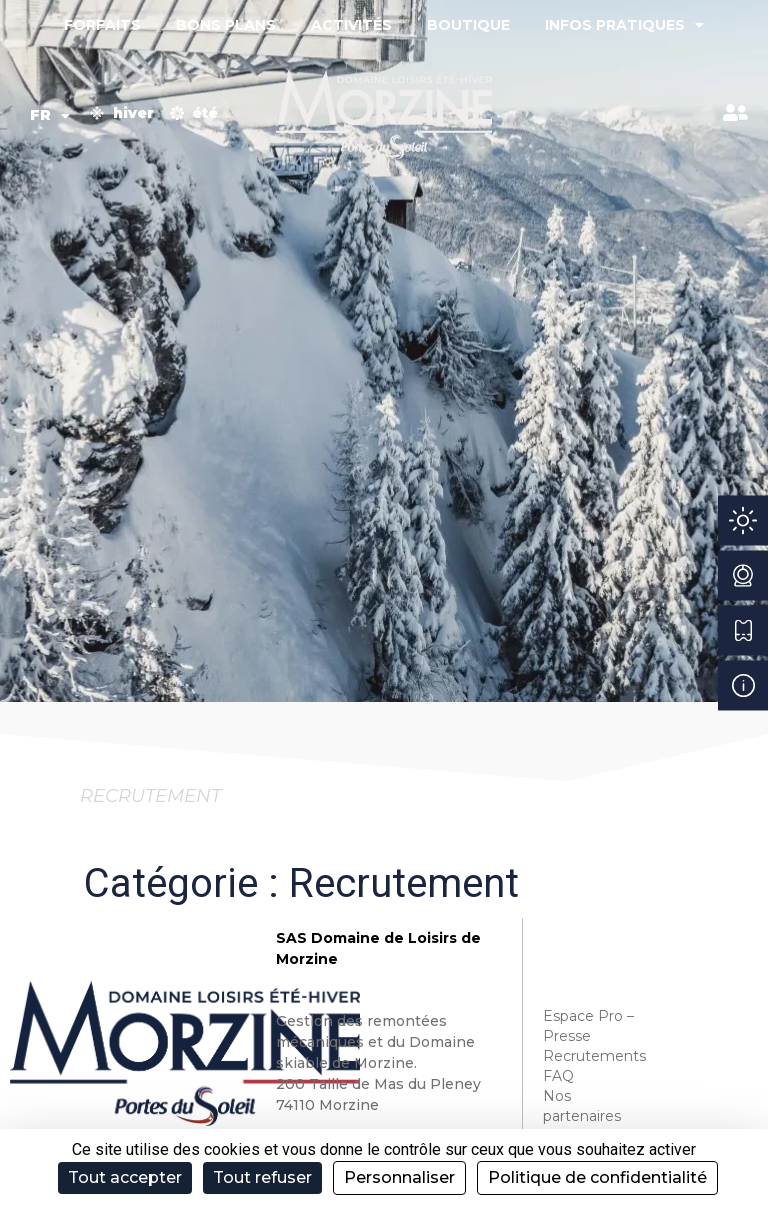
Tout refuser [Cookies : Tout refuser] (262, 1177)
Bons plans (226, 25)
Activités (351, 25)
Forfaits (102, 25)
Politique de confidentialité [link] (597, 1177)
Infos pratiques (624, 25)
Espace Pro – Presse (588, 1026)
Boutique (468, 25)
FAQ (558, 1076)
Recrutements (592, 1056)
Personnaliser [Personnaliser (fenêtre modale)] (399, 1177)
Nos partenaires (582, 1106)
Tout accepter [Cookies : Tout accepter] (125, 1177)
